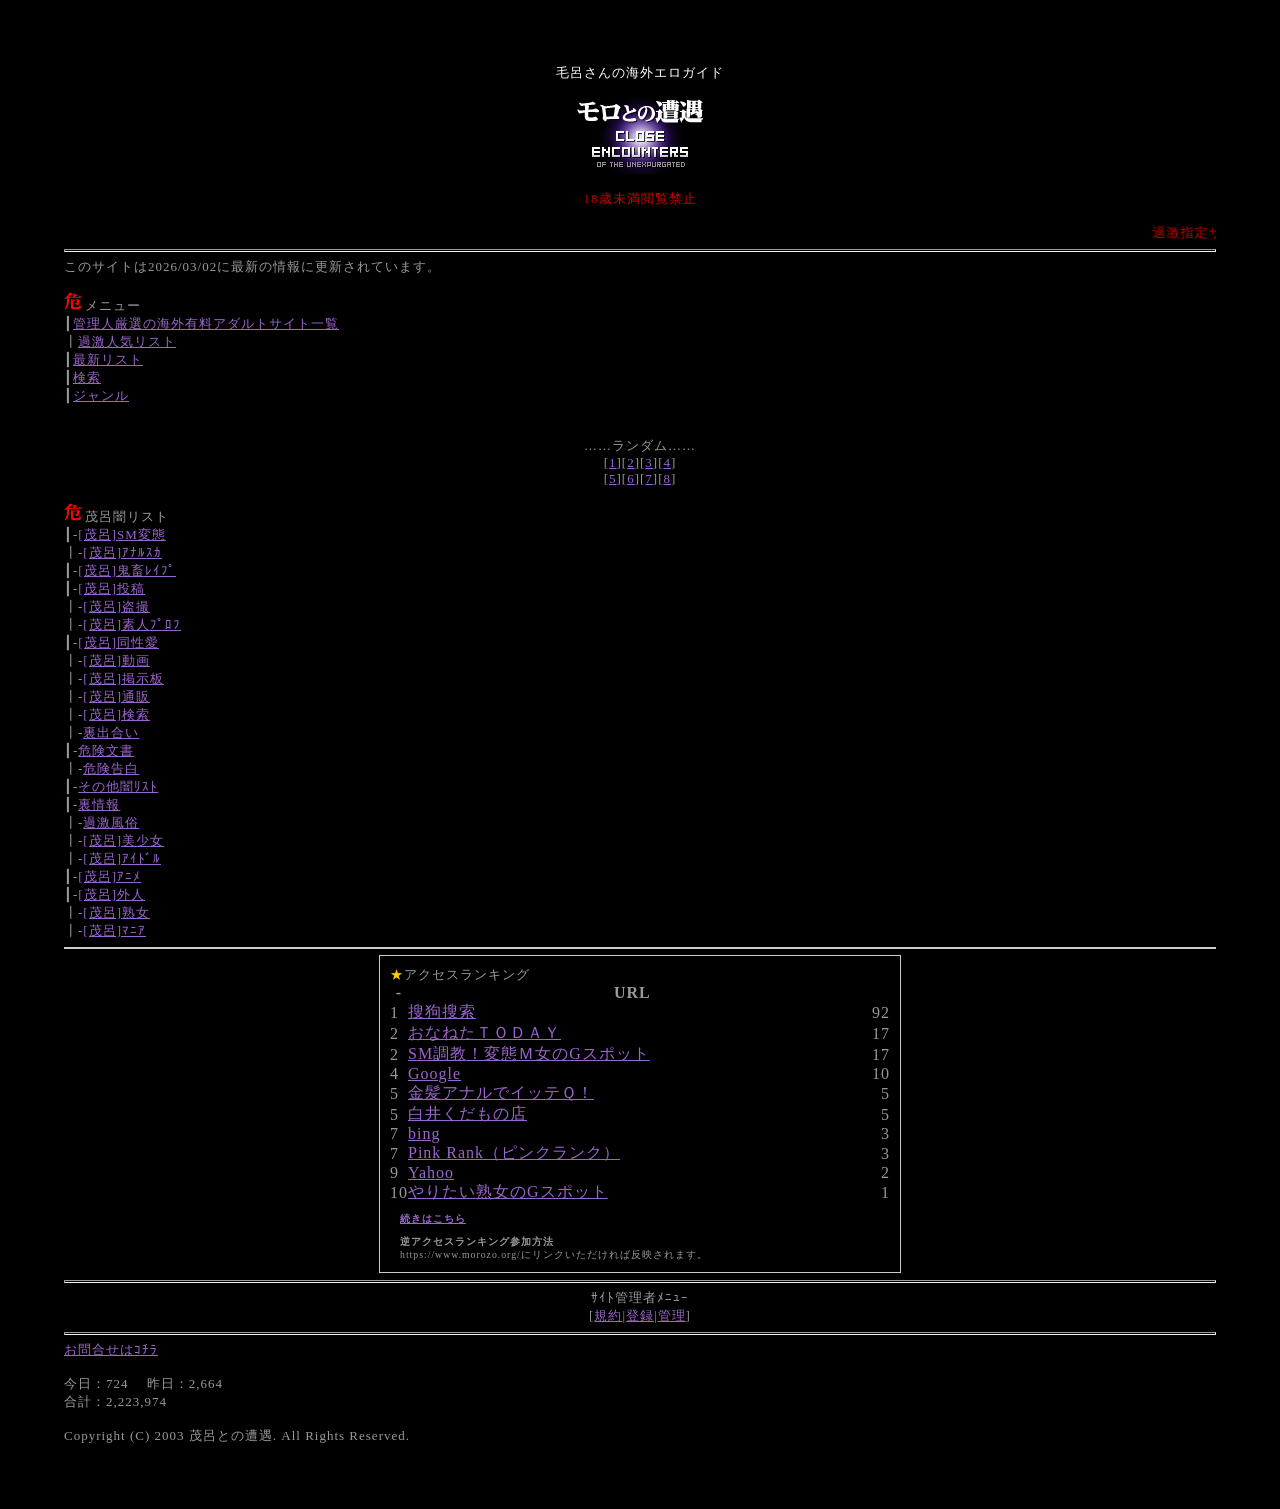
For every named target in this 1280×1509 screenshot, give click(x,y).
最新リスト (108, 359)
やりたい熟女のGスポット (508, 1191)
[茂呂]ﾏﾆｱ (114, 930)
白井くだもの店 (467, 1113)
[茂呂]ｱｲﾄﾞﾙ (122, 858)
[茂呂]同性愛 (118, 642)
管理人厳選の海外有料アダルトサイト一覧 (206, 323)
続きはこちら (433, 1218)
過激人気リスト (127, 341)
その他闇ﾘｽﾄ (118, 786)
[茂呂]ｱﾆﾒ (109, 876)
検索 (87, 377)
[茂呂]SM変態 (121, 534)
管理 (672, 1315)
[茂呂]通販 (116, 696)
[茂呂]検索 (116, 714)
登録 (640, 1315)
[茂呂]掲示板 (123, 678)
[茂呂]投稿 (111, 588)
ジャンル (101, 395)
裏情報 (99, 804)
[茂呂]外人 (111, 894)
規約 (608, 1315)
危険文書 (106, 750)
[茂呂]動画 (116, 660)
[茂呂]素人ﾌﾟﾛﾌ (132, 624)
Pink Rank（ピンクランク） (514, 1152)
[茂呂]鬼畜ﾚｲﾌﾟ (127, 570)
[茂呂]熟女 (116, 912)
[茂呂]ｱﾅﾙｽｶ (122, 552)
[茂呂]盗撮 (116, 606)
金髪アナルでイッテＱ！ (501, 1092)
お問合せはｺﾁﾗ (111, 1349)
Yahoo (431, 1172)
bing (424, 1133)
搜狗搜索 (442, 1011)
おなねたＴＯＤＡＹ (484, 1032)
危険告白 (111, 768)
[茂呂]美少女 (123, 840)
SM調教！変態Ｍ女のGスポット (529, 1053)
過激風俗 (111, 822)
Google (434, 1073)
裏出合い (111, 732)
